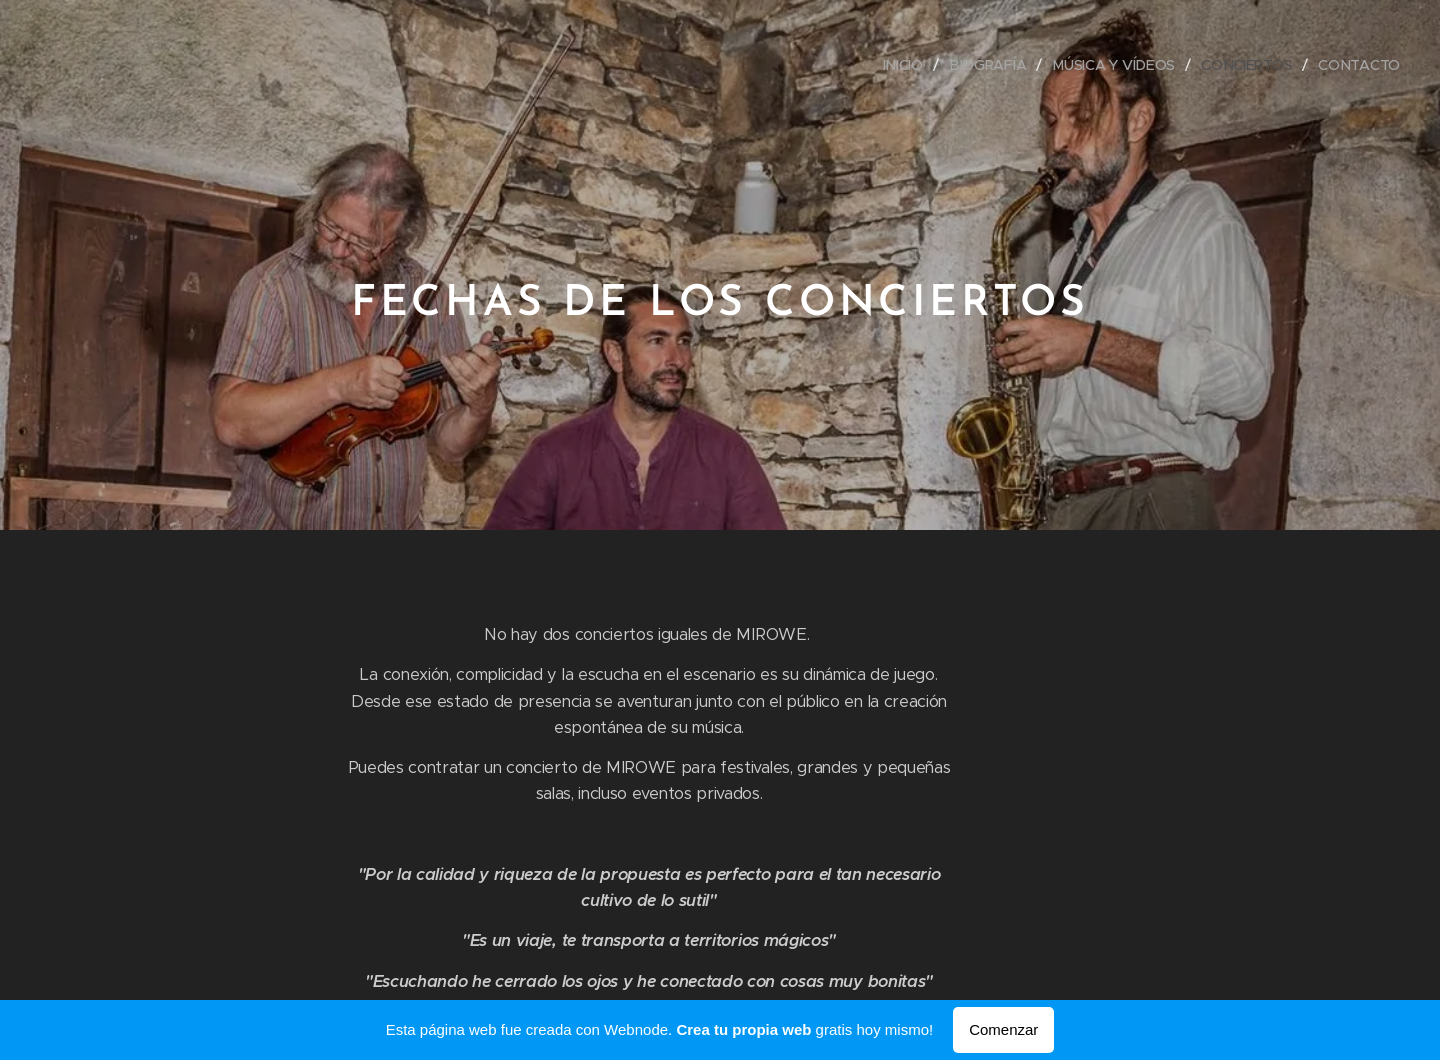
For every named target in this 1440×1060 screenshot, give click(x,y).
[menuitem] (906, 65)
